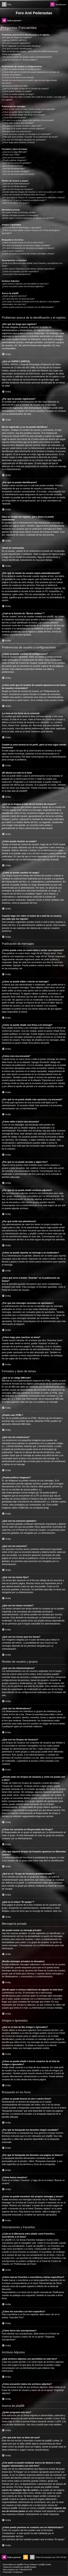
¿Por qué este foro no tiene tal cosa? (18, 299)
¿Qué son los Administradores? (16, 184)
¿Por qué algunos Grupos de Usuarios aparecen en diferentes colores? (33, 197)
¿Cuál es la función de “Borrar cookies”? (20, 60)
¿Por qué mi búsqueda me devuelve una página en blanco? (28, 248)
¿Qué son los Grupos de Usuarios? (17, 189)
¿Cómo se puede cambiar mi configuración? (21, 69)
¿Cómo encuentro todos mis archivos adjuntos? (23, 286)
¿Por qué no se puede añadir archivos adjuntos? (23, 128)
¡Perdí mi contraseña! (11, 54)
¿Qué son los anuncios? (12, 166)
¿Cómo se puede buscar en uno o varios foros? (23, 242)
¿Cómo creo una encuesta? (14, 117)
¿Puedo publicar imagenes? (14, 160)
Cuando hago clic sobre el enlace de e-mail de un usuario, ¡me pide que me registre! (33, 98)
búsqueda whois (43, 2478)
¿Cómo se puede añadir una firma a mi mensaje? (24, 115)
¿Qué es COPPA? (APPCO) (14, 40)
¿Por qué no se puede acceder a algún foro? (21, 126)
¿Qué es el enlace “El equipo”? (15, 203)
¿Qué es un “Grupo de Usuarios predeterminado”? (24, 200)
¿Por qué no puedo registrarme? (16, 43)
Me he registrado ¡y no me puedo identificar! (21, 46)
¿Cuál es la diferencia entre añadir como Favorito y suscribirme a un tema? (32, 264)
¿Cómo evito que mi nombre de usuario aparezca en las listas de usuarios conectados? (30, 73)
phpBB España (30, 2567)
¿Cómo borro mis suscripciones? (16, 274)
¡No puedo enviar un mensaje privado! (19, 212)
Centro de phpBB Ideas (18, 2446)
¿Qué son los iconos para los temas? (18, 174)
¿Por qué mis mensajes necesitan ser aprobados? (24, 140)
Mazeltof (23, 2570)
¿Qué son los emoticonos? (14, 157)
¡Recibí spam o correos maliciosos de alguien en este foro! (28, 218)
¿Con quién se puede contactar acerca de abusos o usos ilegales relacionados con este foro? (31, 302)
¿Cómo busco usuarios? (12, 251)
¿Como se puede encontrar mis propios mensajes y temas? (28, 254)
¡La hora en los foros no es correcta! (18, 77)
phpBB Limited (53, 2418)
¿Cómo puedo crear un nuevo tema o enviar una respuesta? (28, 109)
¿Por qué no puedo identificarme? (17, 49)
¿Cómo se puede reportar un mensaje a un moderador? (26, 134)
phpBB (22, 791)
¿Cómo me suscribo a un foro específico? (20, 271)
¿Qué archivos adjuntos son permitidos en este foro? (25, 284)
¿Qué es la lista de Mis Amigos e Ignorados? (21, 227)
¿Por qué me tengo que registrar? (17, 37)
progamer (11, 2570)
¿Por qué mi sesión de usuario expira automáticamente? (27, 57)
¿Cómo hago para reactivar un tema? (18, 142)
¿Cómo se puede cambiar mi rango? (18, 94)
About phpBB (37, 2424)
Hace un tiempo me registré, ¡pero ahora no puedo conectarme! (30, 51)
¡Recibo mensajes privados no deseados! (20, 215)
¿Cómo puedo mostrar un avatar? (17, 91)
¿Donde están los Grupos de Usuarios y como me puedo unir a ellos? (32, 192)
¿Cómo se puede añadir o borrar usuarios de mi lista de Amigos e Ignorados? (31, 231)
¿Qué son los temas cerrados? (15, 171)
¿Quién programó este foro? (14, 296)
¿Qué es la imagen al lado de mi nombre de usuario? (25, 88)
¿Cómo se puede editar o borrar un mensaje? (22, 112)
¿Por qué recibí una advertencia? (16, 131)
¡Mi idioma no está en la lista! (15, 86)
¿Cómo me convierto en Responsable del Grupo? (24, 195)
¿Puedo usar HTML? (11, 155)
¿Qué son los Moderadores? (14, 186)
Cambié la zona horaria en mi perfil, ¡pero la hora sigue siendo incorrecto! (29, 81)
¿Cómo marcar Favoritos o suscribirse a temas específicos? (28, 269)
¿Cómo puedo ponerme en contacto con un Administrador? (28, 307)
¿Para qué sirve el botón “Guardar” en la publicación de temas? (30, 137)
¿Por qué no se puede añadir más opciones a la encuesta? (28, 120)
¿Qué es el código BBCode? (14, 152)
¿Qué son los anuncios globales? (16, 163)
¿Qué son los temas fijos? (13, 168)
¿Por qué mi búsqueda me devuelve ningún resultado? (26, 245)
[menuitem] (6, 4)
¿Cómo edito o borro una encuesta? (18, 123)
